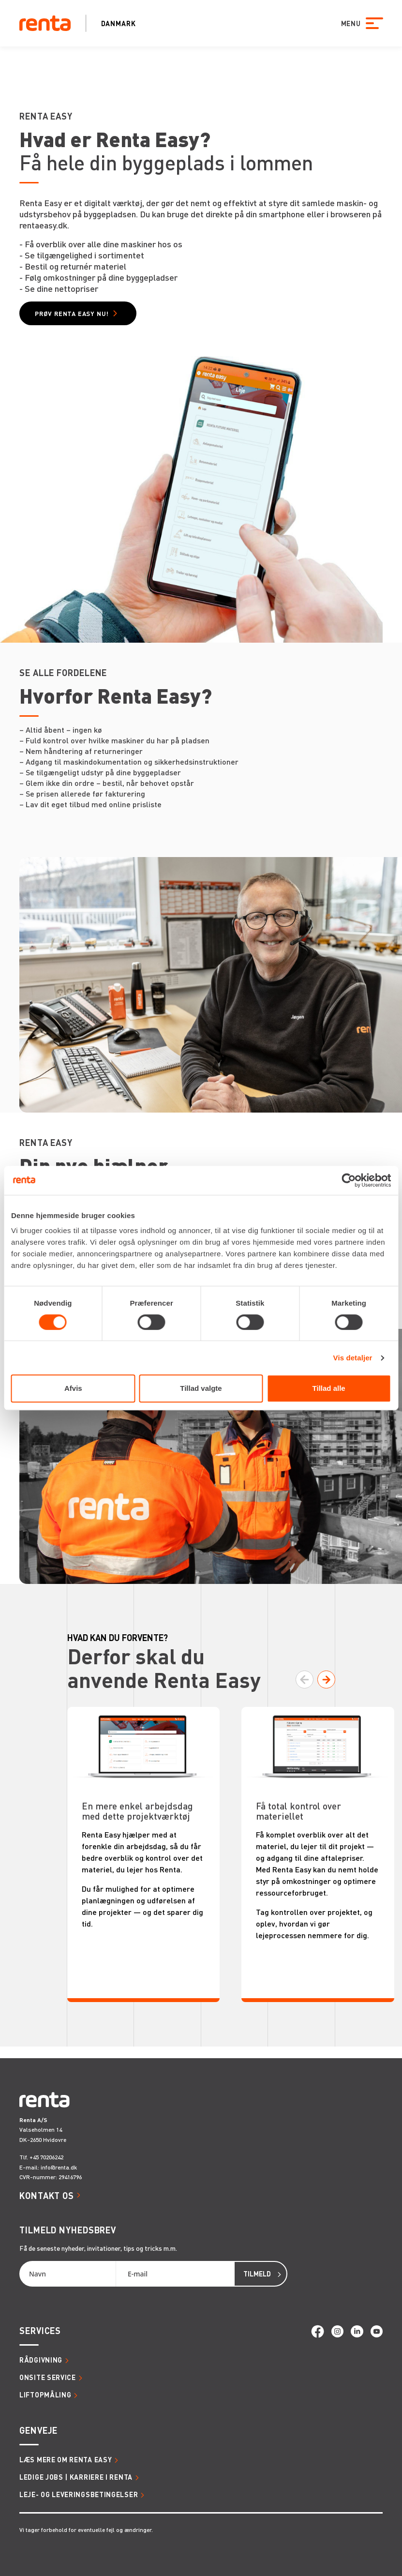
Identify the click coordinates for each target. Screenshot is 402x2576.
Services (40, 2330)
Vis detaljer (352, 1358)
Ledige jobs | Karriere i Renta (76, 2476)
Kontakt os (46, 2195)
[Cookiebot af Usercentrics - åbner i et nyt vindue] (348, 1180)
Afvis (73, 1388)
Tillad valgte (201, 1388)
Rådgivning (40, 2359)
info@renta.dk (59, 2167)
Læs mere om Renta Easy (65, 2459)
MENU (350, 23)
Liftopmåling (45, 2394)
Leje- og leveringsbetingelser (78, 2494)
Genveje (38, 2430)
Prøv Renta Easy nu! (72, 313)
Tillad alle (329, 1388)
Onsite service (47, 2377)
